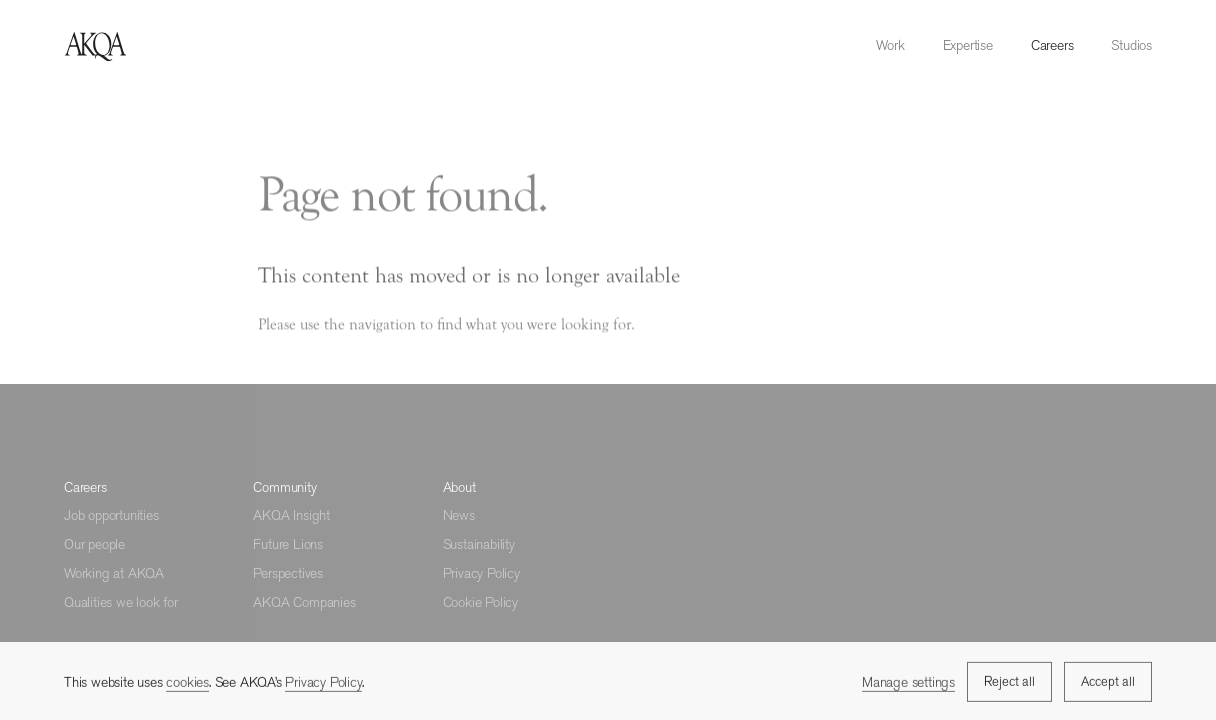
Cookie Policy (480, 602)
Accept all (1108, 683)
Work (890, 45)
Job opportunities (111, 515)
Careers (1052, 45)
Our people (94, 544)
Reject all (1009, 683)
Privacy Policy (481, 573)
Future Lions (288, 544)
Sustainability (479, 544)
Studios (1131, 45)
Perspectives (288, 573)
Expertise (968, 45)
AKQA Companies (304, 602)
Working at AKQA (114, 573)
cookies (187, 684)
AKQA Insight (291, 515)
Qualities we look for (121, 602)
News (459, 515)
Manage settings (908, 683)
